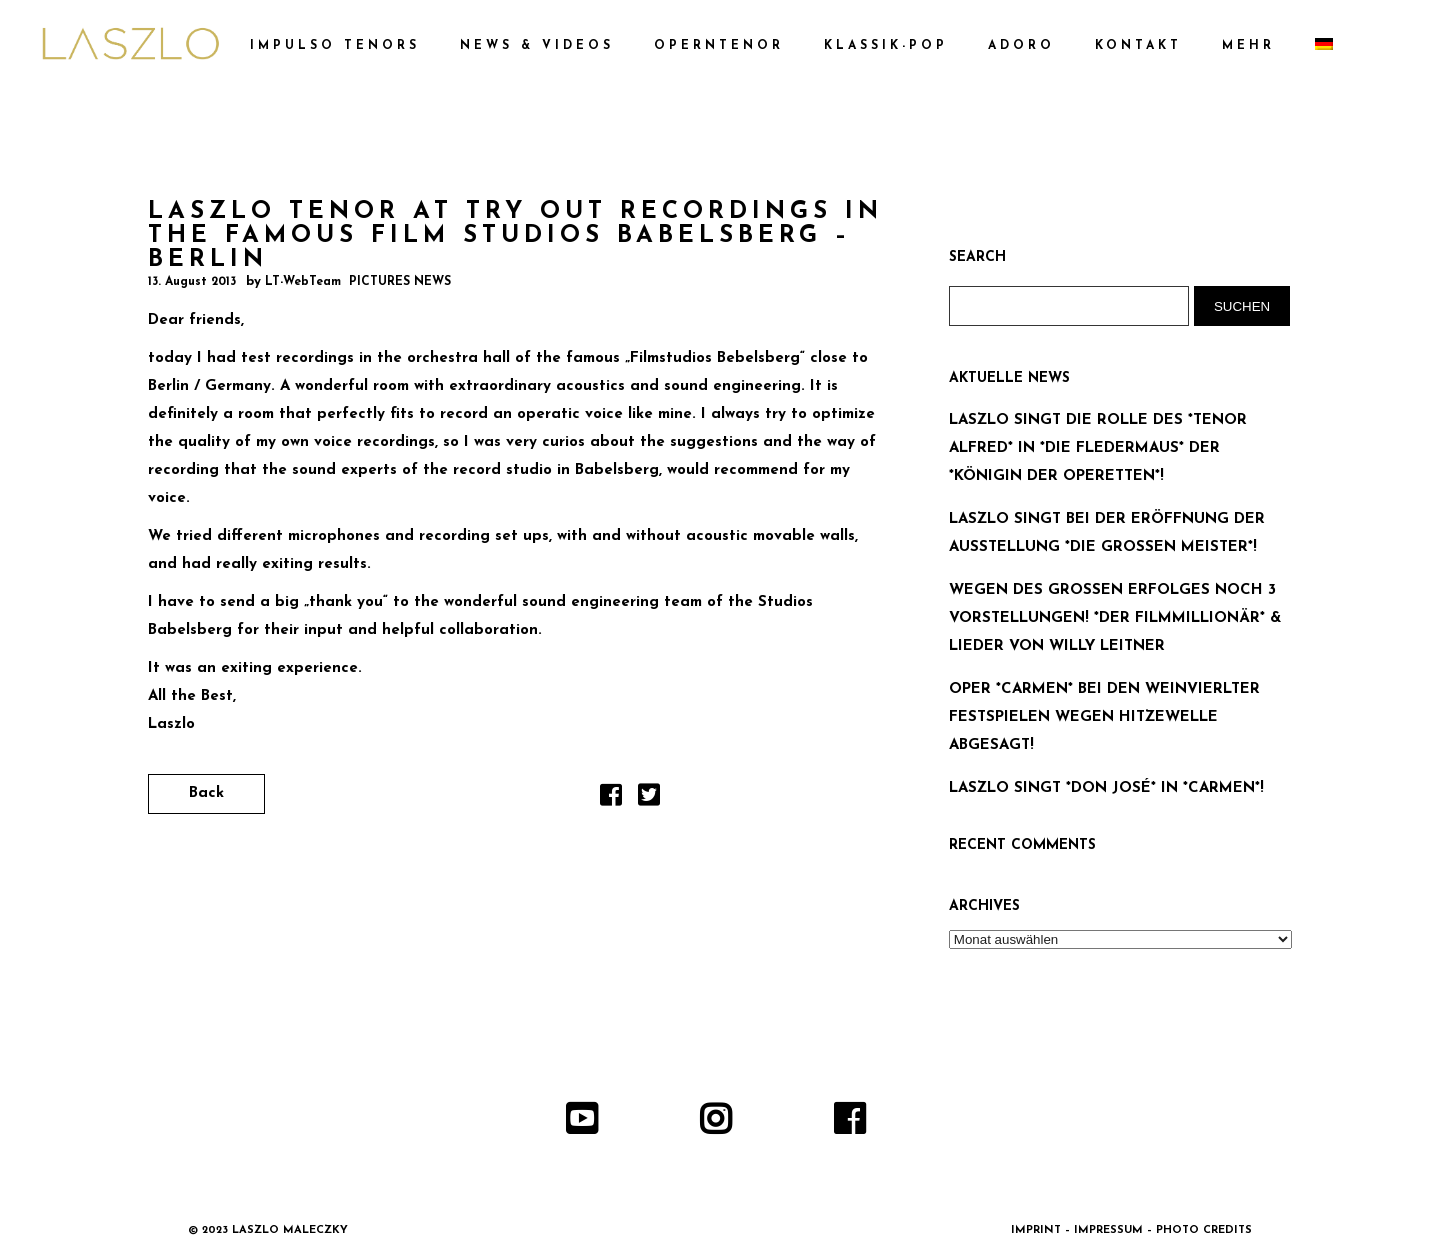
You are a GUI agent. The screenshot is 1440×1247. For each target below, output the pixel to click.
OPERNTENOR (719, 46)
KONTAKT (1138, 46)
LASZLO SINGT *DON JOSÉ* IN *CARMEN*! (1106, 788)
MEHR (1248, 46)
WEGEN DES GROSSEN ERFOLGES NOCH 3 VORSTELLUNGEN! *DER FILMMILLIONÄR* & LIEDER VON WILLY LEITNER (1115, 618)
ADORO (1021, 46)
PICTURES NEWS (400, 282)
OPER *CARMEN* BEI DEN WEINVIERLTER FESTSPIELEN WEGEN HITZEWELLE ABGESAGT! (1104, 717)
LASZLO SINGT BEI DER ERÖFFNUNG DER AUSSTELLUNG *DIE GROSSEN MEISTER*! (1107, 533)
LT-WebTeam (303, 282)
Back (206, 793)
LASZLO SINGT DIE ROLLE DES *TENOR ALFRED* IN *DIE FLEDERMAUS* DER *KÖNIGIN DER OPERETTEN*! (1098, 448)
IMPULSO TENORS (335, 46)
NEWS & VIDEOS (537, 46)
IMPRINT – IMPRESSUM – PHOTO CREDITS (1131, 1230)
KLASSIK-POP (886, 46)
